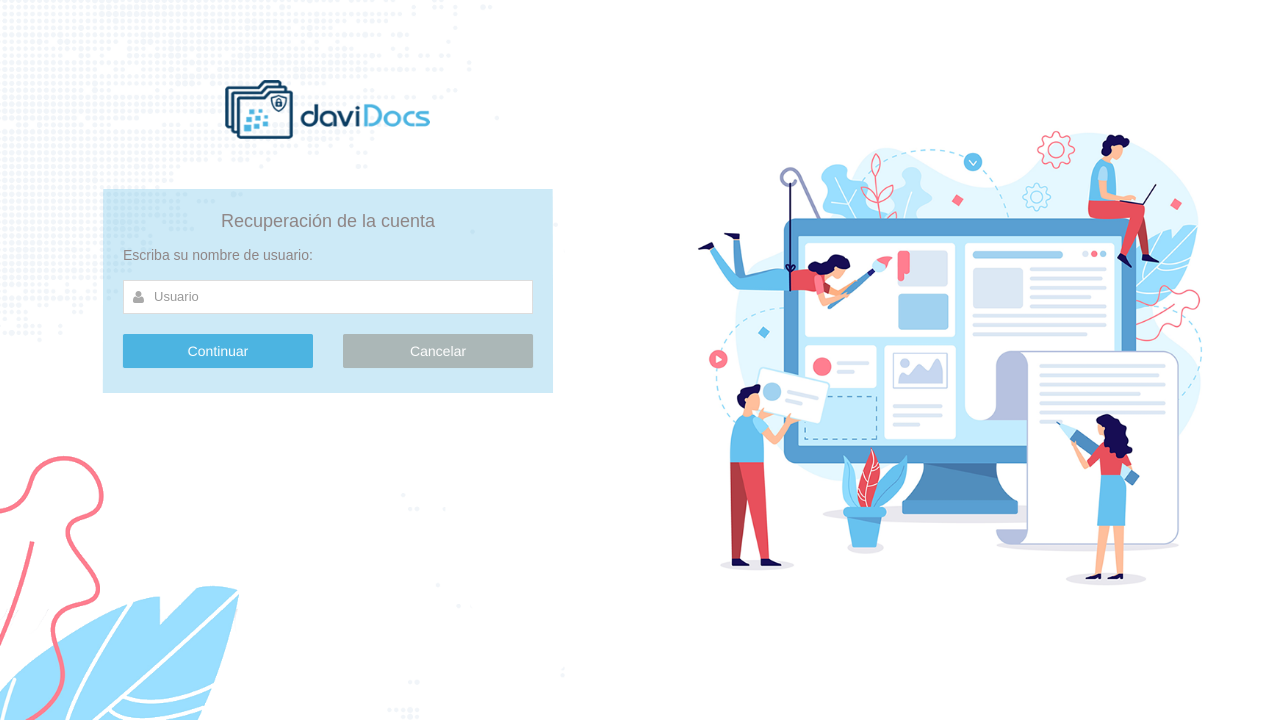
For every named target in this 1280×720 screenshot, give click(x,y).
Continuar (217, 351)
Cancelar (438, 351)
